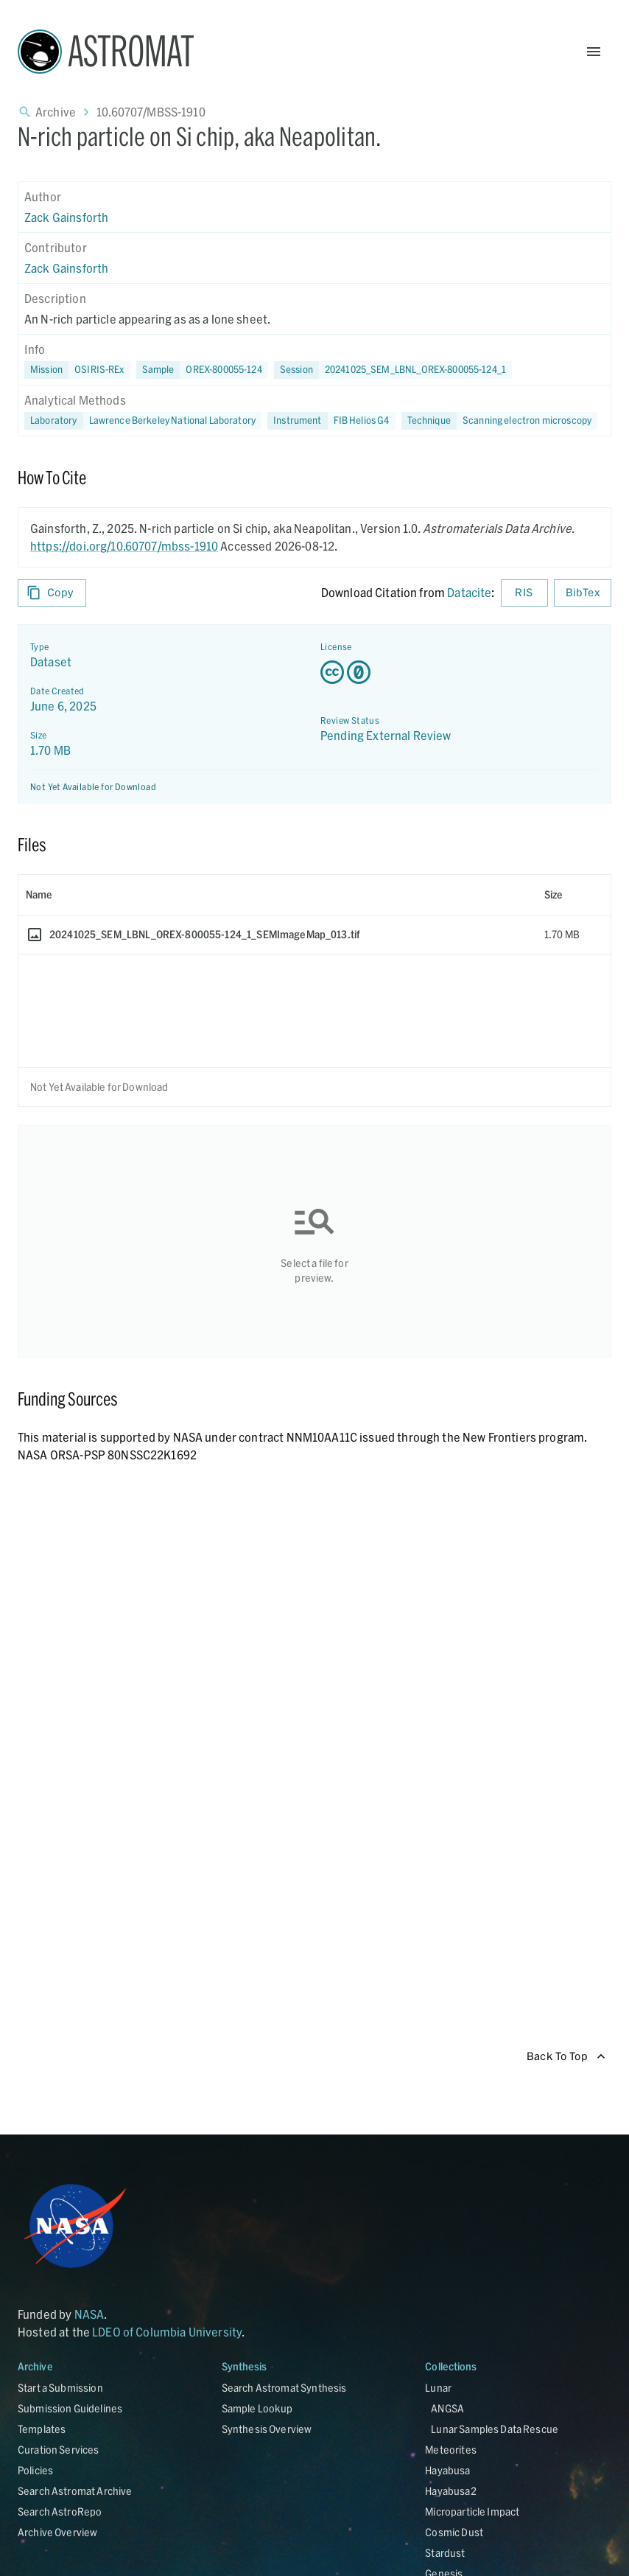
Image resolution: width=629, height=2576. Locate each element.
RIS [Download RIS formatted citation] (524, 593)
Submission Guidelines (70, 2408)
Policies (35, 2470)
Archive (55, 112)
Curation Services (58, 2449)
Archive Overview (57, 2532)
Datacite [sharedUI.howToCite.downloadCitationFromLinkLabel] (469, 592)
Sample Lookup (257, 2408)
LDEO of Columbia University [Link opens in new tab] (167, 2332)
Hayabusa (447, 2470)
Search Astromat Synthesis (284, 2387)
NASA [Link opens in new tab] (89, 2314)
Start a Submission (60, 2387)
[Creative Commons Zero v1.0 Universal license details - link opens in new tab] (459, 672)
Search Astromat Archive (75, 2491)
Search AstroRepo (60, 2511)
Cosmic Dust (454, 2532)
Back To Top (566, 2056)
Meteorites (451, 2449)
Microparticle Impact (472, 2511)
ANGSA (447, 2408)
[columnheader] (277, 894)
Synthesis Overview (267, 2429)
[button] (202, 370)
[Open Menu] (593, 51)
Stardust (445, 2553)
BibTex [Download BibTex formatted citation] (583, 593)
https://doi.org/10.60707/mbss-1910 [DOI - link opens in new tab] (124, 546)
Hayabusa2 (450, 2491)
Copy (51, 593)
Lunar (438, 2387)
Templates (42, 2429)
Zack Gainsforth (66, 217)
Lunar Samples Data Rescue (494, 2429)
